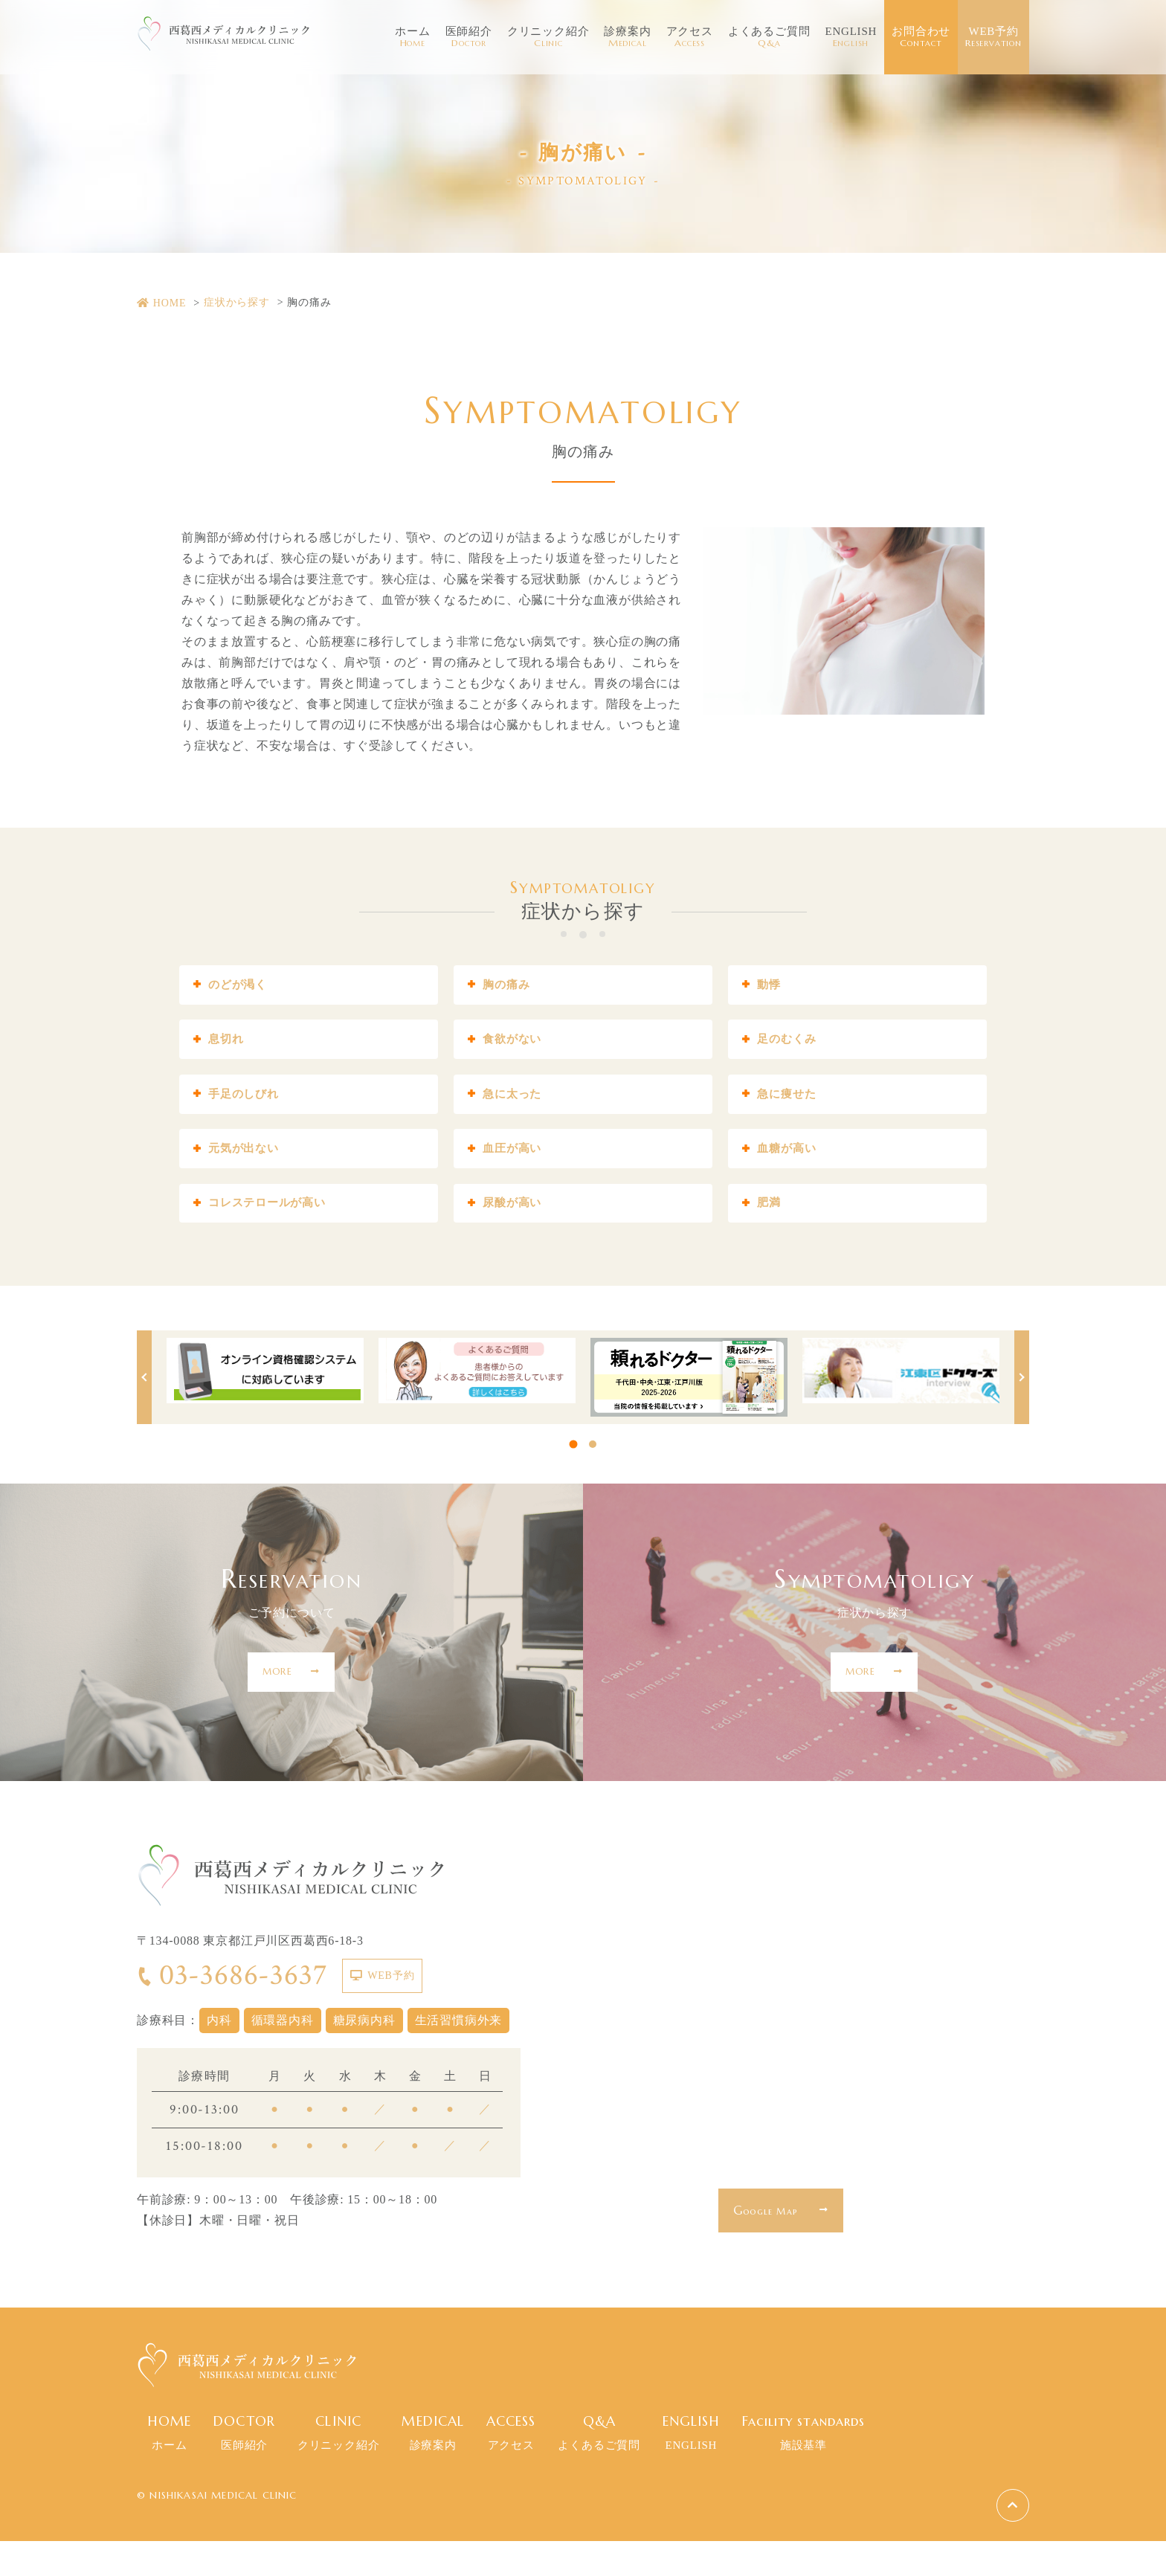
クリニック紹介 (548, 37)
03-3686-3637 (232, 2010)
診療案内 (627, 37)
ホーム (412, 37)
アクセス (689, 37)
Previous (144, 1412)
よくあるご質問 (769, 37)
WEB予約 (993, 37)
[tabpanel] (265, 1405)
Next (1021, 1412)
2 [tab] (592, 1479)
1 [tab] (574, 1479)
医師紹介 (468, 37)
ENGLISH (851, 37)
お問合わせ (921, 37)
